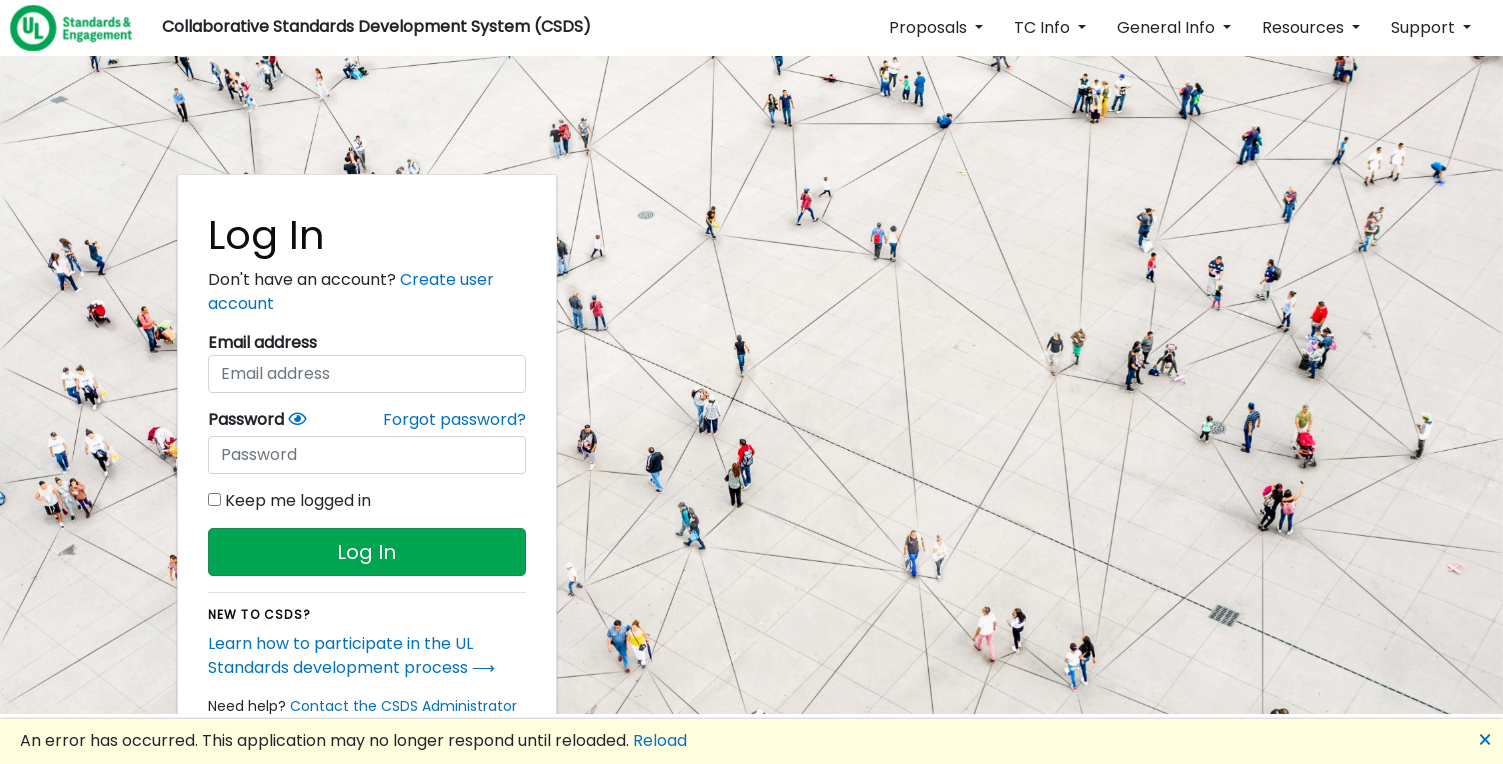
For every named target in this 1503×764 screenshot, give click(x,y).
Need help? (362, 706)
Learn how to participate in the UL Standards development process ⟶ (351, 655)
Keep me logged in (289, 500)
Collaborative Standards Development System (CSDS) (376, 26)
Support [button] (1425, 27)
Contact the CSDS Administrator (403, 706)
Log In (366, 552)
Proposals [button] (930, 27)
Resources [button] (1305, 27)
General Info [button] (1168, 27)
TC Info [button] (1044, 27)
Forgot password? (454, 419)
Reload (660, 740)
